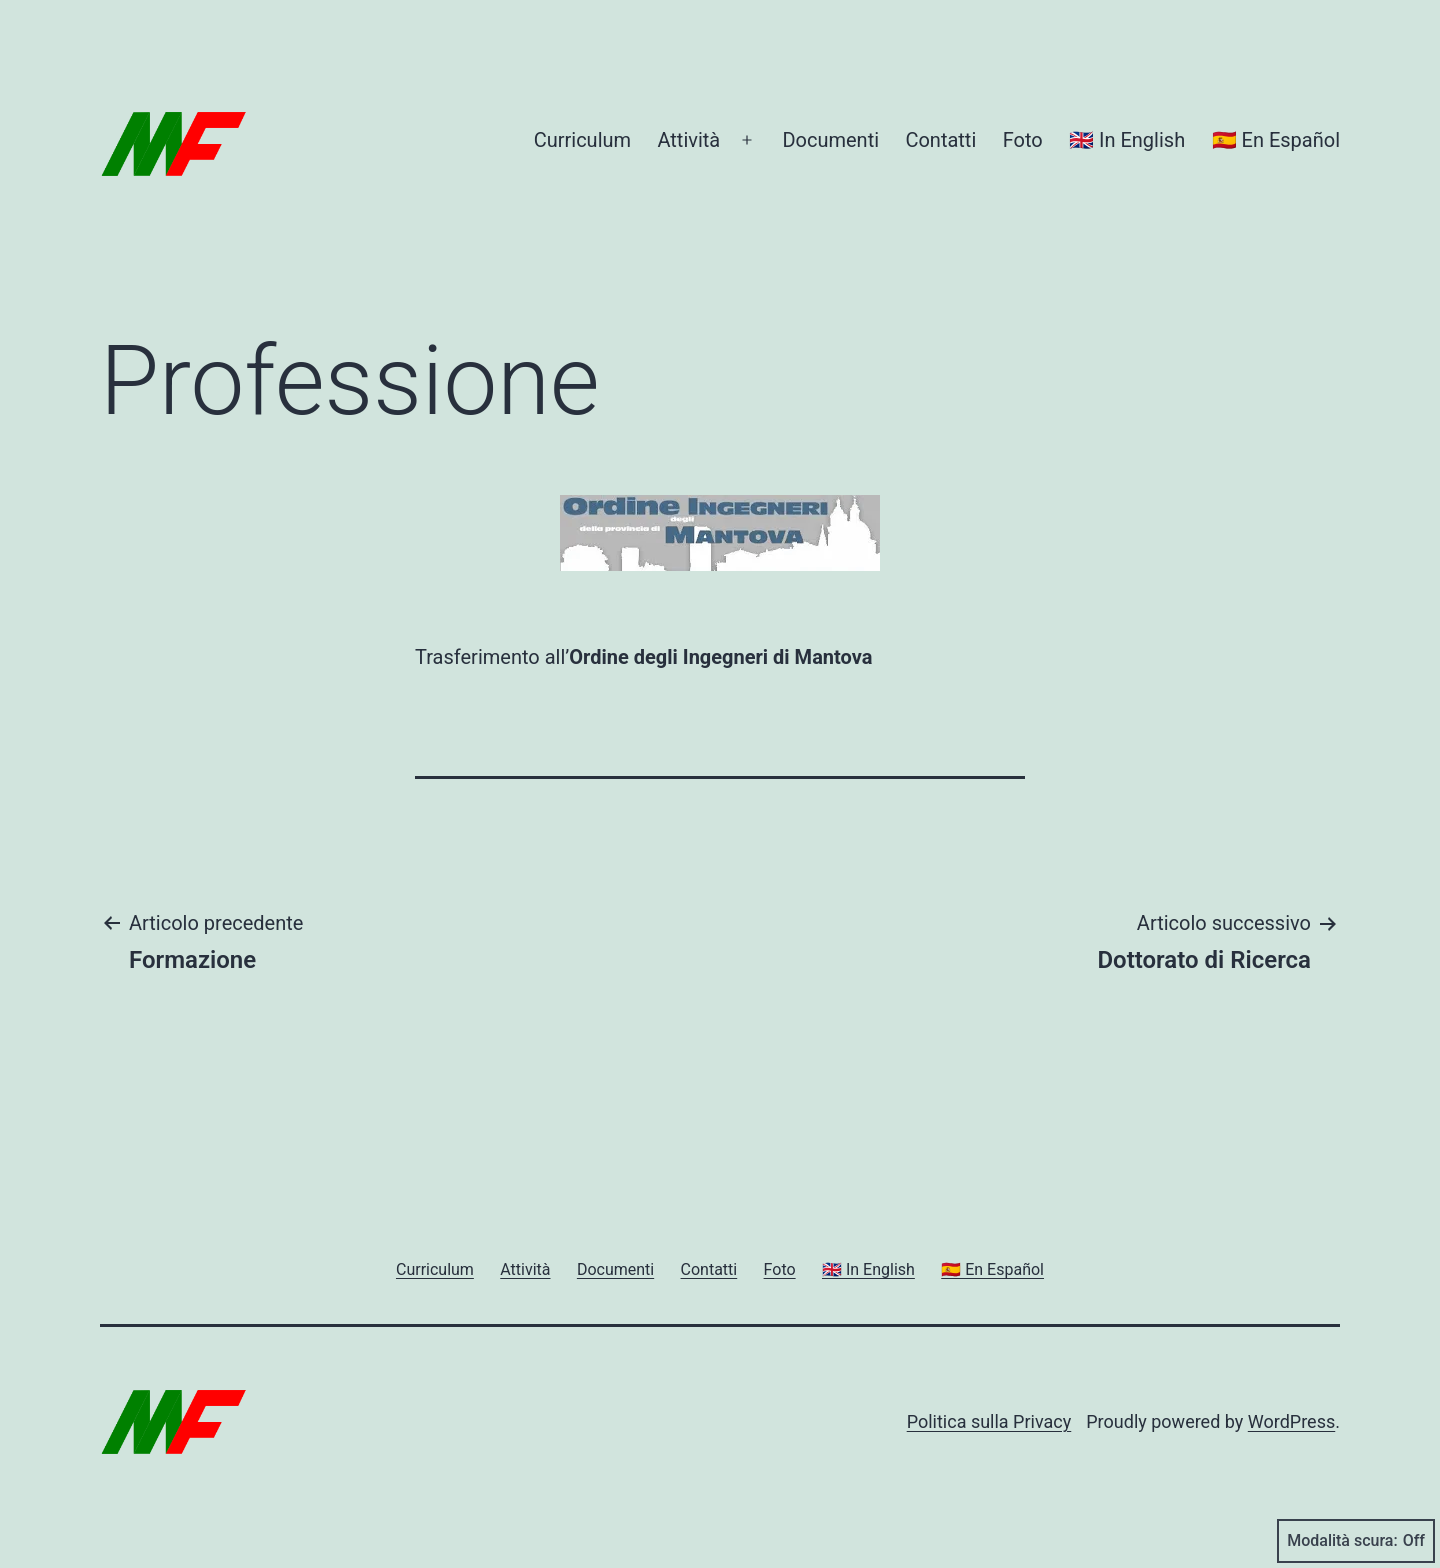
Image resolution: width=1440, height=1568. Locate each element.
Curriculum (582, 140)
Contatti (940, 140)
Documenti (830, 140)
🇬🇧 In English (1127, 140)
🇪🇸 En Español (1276, 140)
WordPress (1291, 1421)
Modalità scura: (1356, 1541)
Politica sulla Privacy (989, 1421)
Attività (688, 140)
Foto (1023, 140)
